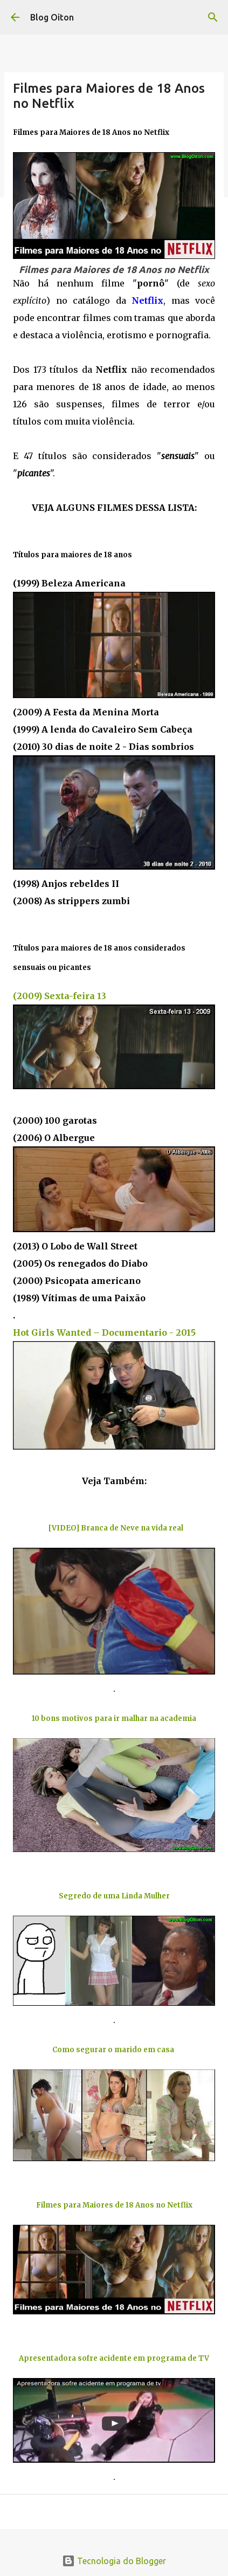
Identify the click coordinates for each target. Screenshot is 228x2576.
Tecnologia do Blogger (114, 2561)
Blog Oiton (52, 17)
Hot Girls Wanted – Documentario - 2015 (104, 1332)
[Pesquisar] (212, 17)
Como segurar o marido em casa (114, 2049)
